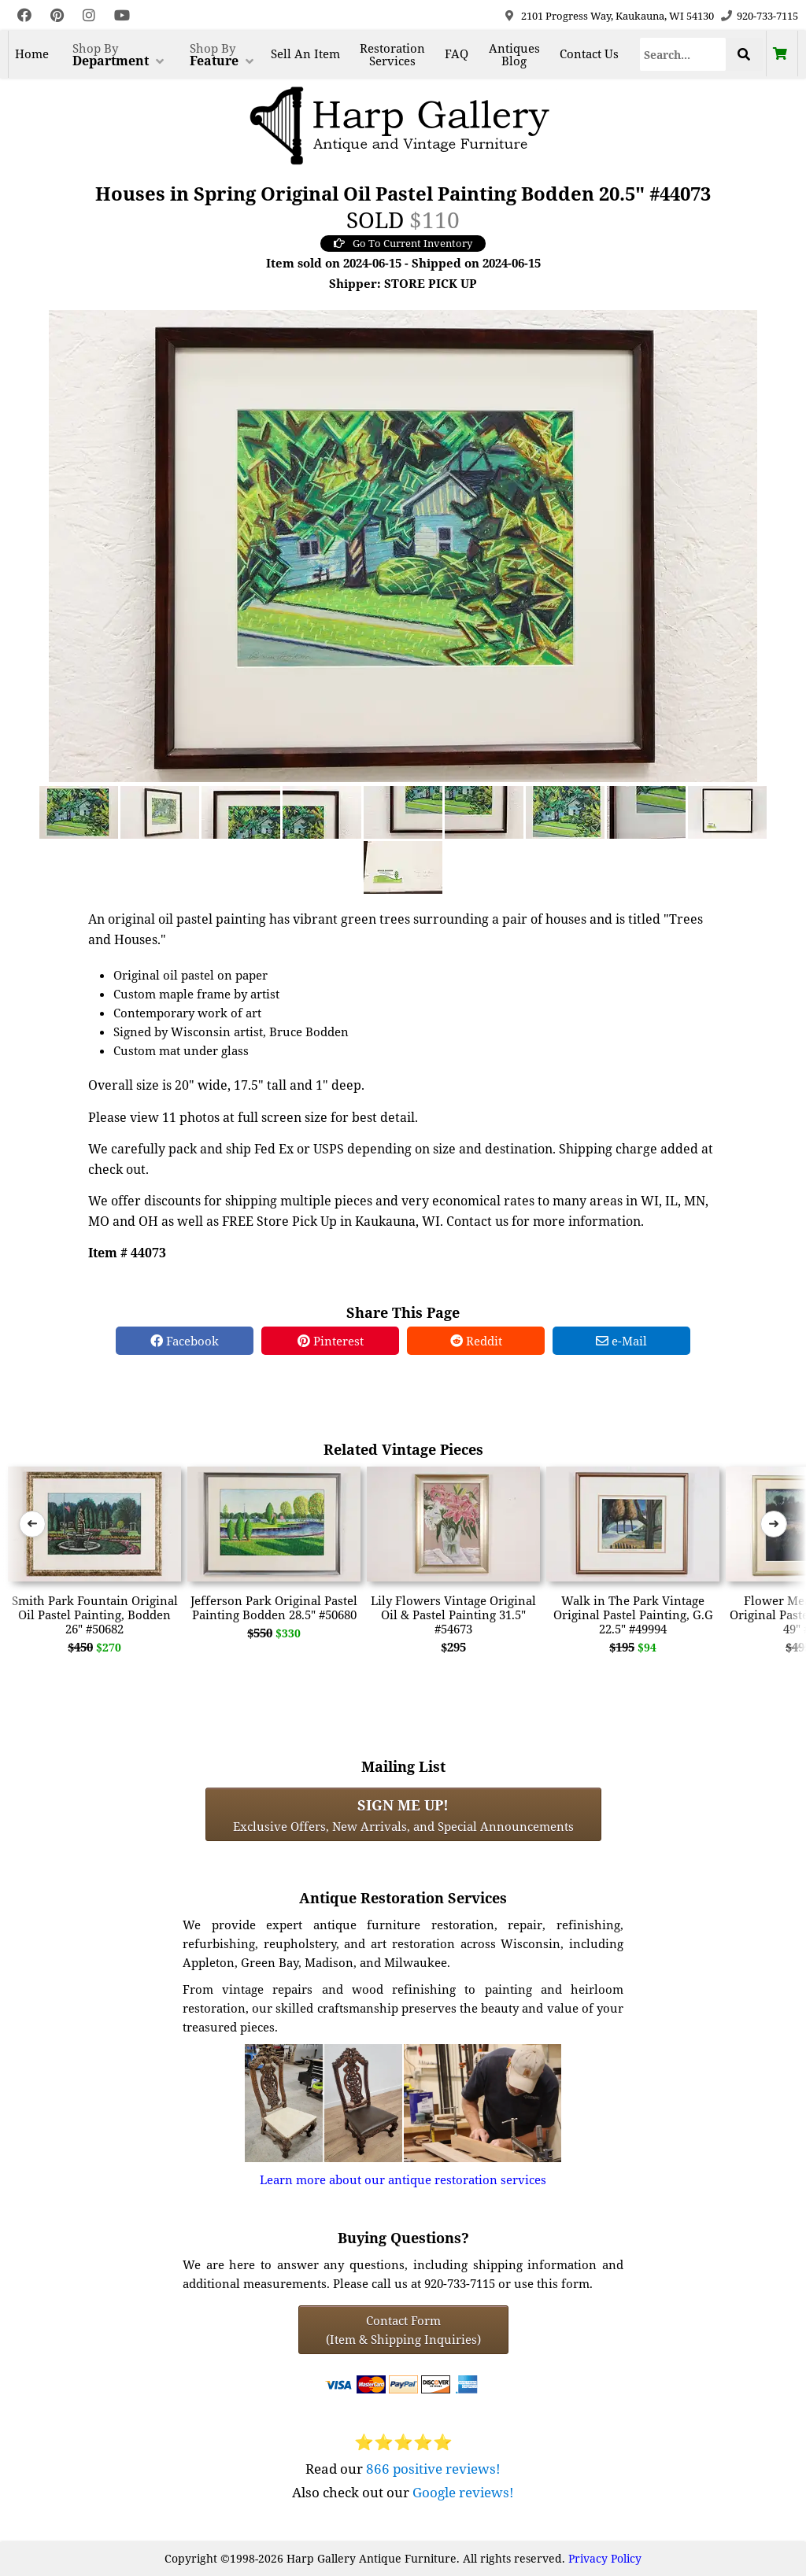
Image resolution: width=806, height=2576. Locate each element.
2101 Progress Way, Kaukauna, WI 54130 (617, 16)
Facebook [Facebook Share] (184, 1341)
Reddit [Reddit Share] (476, 1341)
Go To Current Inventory (403, 243)
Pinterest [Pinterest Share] (331, 1341)
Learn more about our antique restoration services (403, 2179)
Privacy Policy (604, 2558)
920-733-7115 (767, 16)
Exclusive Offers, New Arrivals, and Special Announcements (403, 1814)
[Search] (683, 54)
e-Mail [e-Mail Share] (621, 1341)
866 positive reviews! (433, 2469)
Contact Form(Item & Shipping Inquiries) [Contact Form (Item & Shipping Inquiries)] (403, 2329)
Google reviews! (463, 2492)
